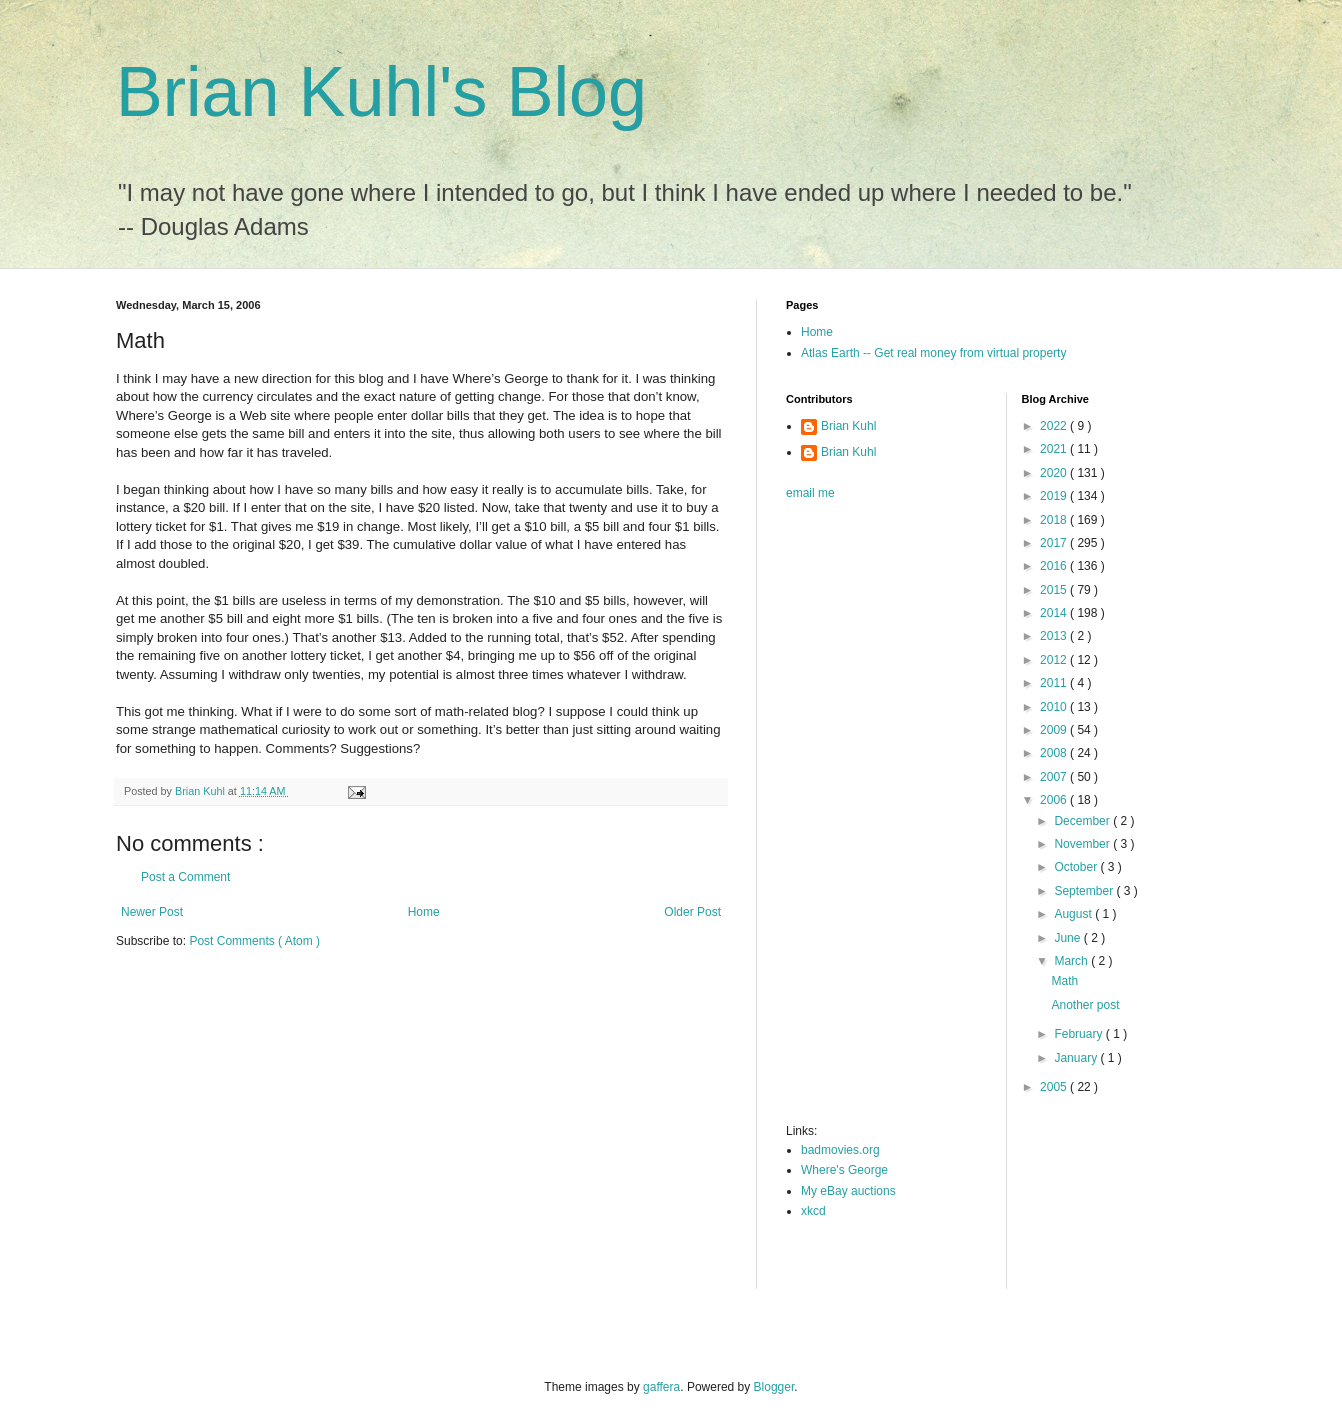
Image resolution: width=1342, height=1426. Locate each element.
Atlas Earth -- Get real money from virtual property (933, 353)
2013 (1055, 636)
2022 (1055, 426)
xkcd (813, 1211)
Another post (1085, 1005)
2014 (1055, 613)
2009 (1055, 730)
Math (1064, 981)
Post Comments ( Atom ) (254, 941)
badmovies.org (840, 1150)
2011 (1055, 683)
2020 (1055, 473)
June (1068, 938)
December (1083, 821)
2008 (1055, 753)
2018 (1055, 520)
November (1083, 844)
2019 (1055, 496)
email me (810, 493)
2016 (1055, 566)
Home (424, 912)
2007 (1055, 777)
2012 (1055, 660)
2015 (1055, 590)
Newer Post (152, 912)
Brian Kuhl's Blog (381, 92)
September (1085, 891)
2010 (1055, 707)
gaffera (661, 1387)
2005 (1055, 1087)
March (1072, 961)
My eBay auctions (848, 1191)
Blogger (774, 1387)
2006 (1055, 800)
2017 (1055, 543)
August (1074, 914)
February (1079, 1034)
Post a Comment (185, 877)
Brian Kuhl (848, 426)
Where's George (844, 1170)
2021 (1055, 449)
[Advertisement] (866, 818)
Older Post (692, 912)
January (1077, 1058)
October (1077, 867)
